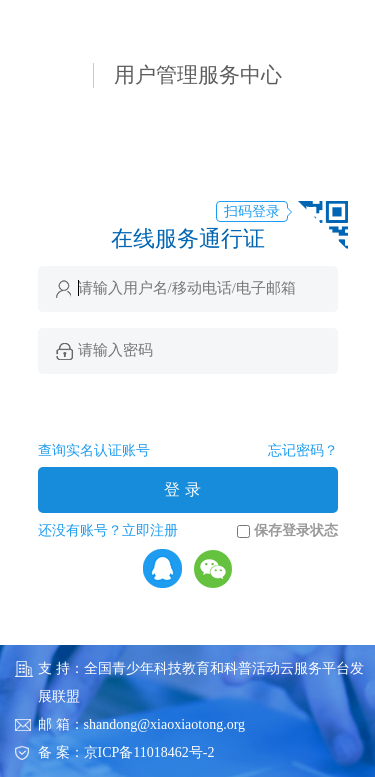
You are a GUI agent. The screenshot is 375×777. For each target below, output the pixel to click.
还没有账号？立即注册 (108, 530)
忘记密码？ (303, 450)
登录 (185, 489)
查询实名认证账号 (94, 450)
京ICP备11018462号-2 (149, 752)
